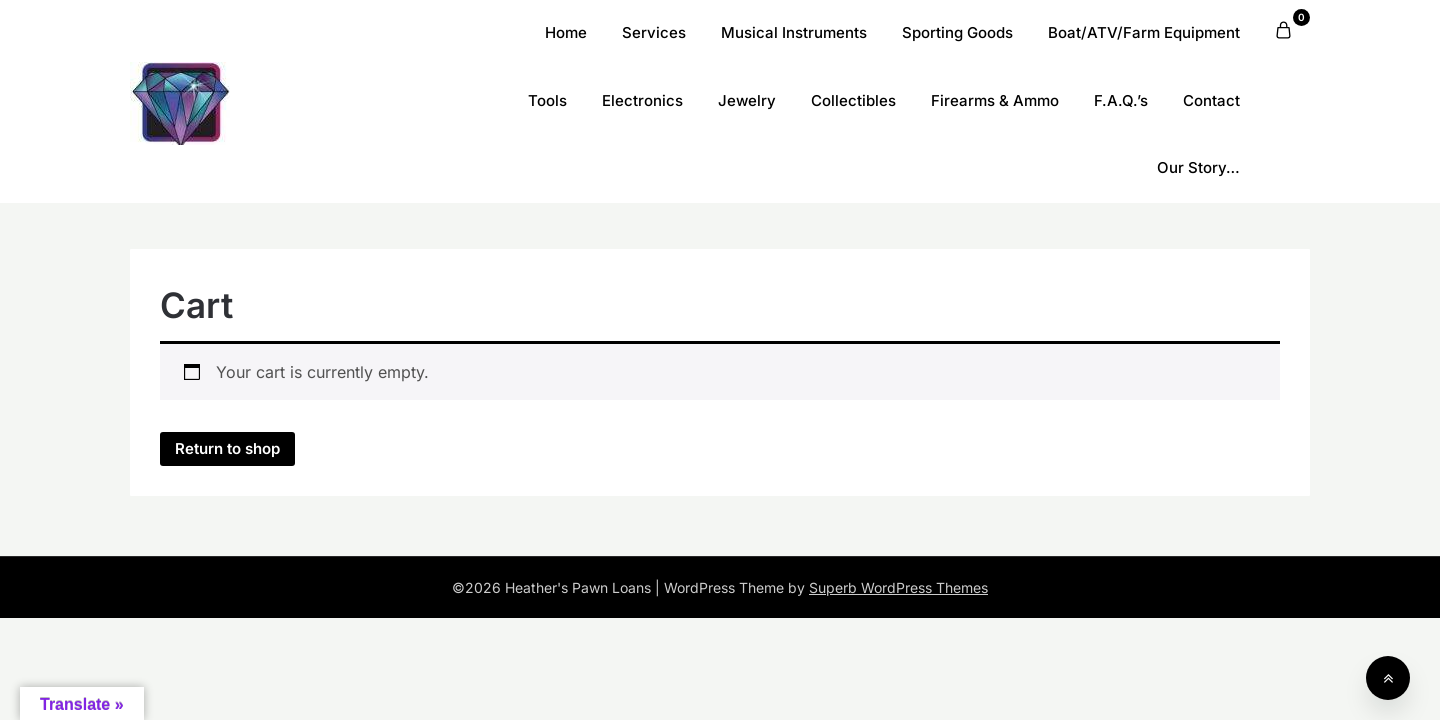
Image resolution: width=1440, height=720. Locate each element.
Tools (547, 100)
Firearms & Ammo (995, 100)
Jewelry (747, 100)
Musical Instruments (794, 32)
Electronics (642, 100)
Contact (1211, 100)
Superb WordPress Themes (898, 587)
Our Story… (1198, 167)
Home (566, 32)
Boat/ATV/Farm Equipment (1144, 32)
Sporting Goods (957, 32)
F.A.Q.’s (1121, 100)
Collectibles (853, 100)
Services (654, 32)
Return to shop (227, 448)
